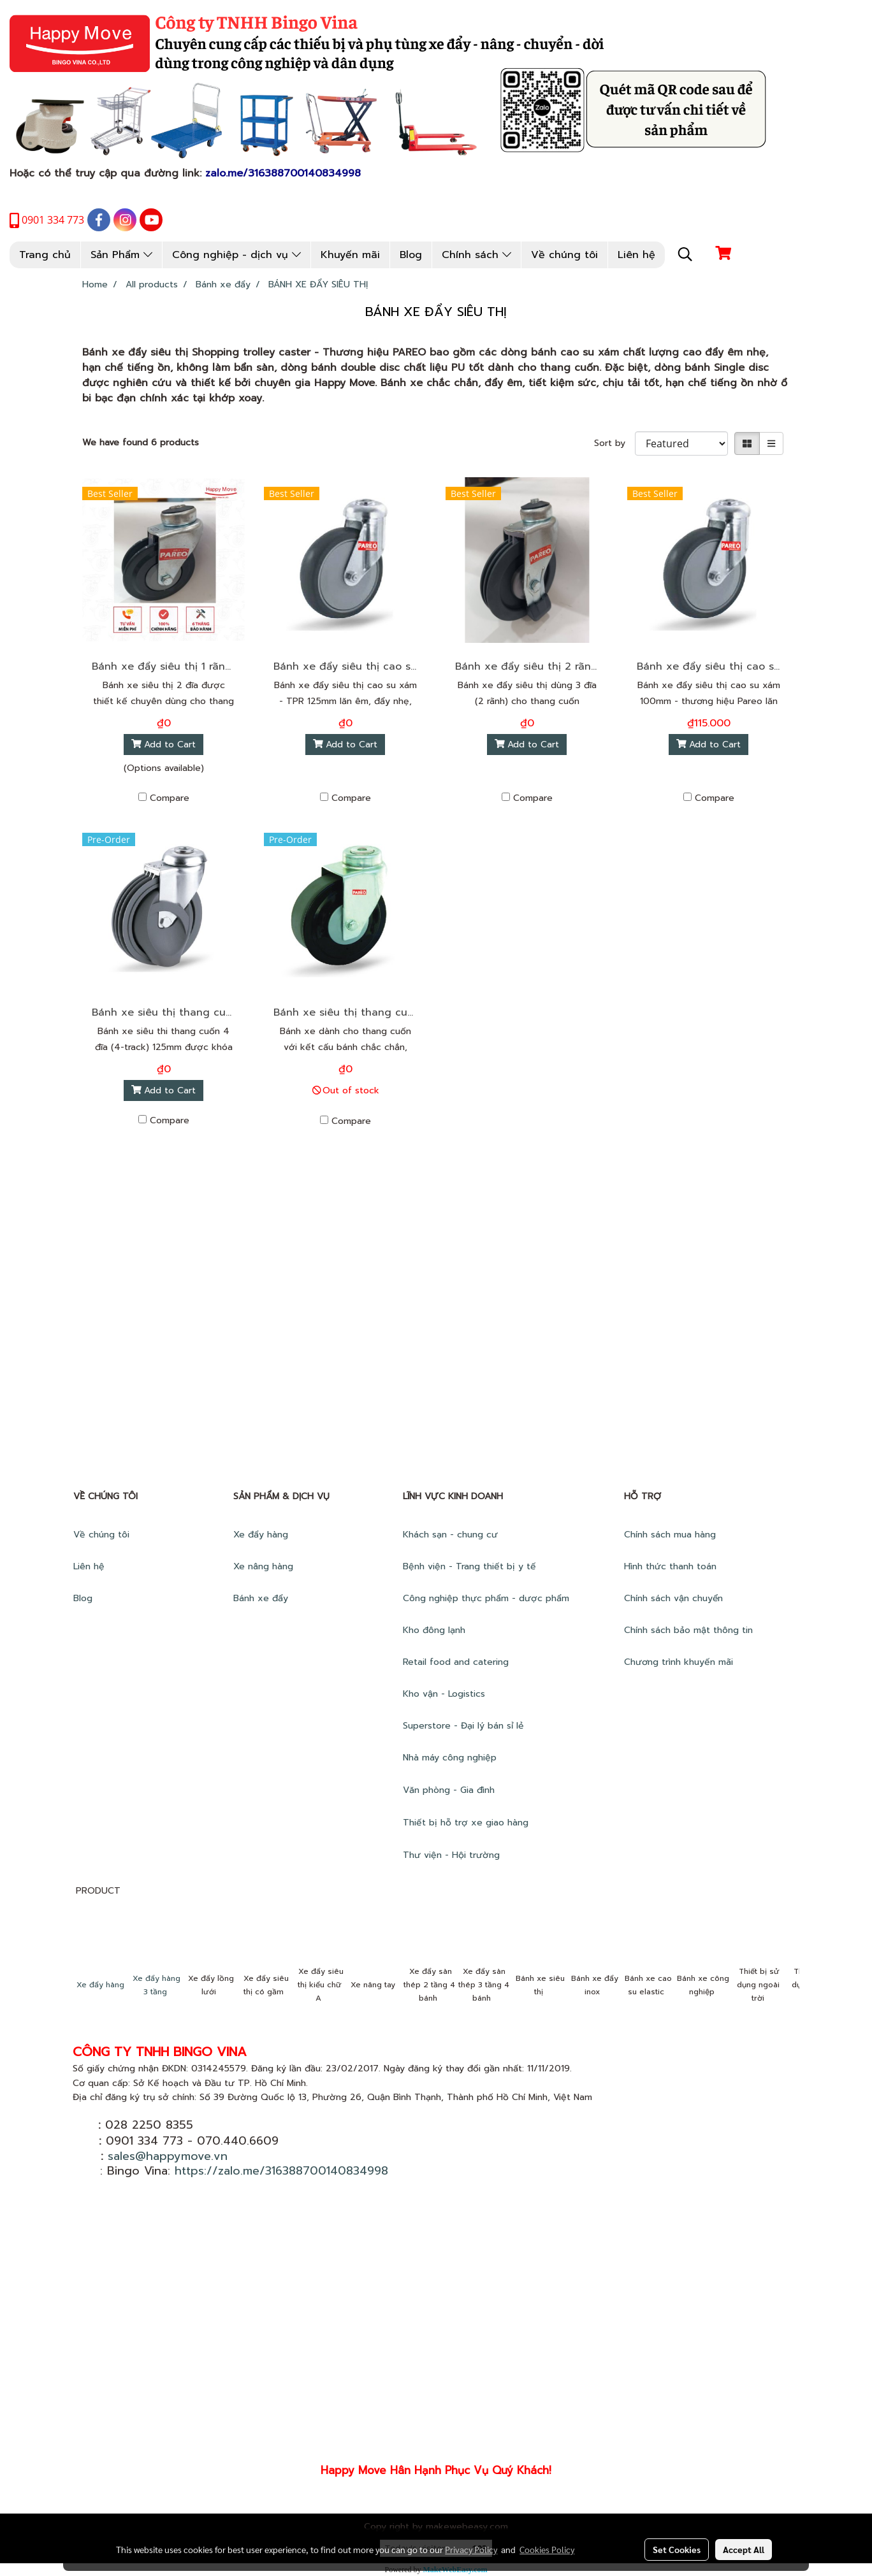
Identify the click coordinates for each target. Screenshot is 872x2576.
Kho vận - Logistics (444, 1694)
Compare (169, 798)
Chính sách (476, 255)
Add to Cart (163, 744)
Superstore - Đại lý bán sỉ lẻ (463, 1725)
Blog (411, 255)
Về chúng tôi (564, 255)
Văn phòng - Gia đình (450, 1790)
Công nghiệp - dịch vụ (236, 255)
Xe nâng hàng (263, 1566)
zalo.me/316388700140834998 (283, 173)
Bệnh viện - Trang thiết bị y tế (471, 1566)
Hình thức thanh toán (670, 1566)
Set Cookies (677, 2549)
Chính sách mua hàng (671, 1534)
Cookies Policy (547, 2549)
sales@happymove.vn (168, 2156)
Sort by (614, 443)
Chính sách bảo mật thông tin (688, 1630)
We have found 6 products (140, 442)
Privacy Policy (471, 2549)
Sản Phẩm (121, 255)
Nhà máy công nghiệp (450, 1757)
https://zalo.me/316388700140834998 (281, 2171)
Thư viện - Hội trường (453, 1855)
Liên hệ (636, 255)
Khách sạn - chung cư (452, 1534)
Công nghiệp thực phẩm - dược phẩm (487, 1598)
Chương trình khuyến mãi (680, 1662)
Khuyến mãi (350, 255)
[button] (685, 254)
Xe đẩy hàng (260, 1534)
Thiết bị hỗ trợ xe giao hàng (465, 1822)
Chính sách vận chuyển (675, 1598)
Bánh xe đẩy (262, 1598)
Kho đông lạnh (436, 1630)
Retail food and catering (456, 1662)
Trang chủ (45, 255)
